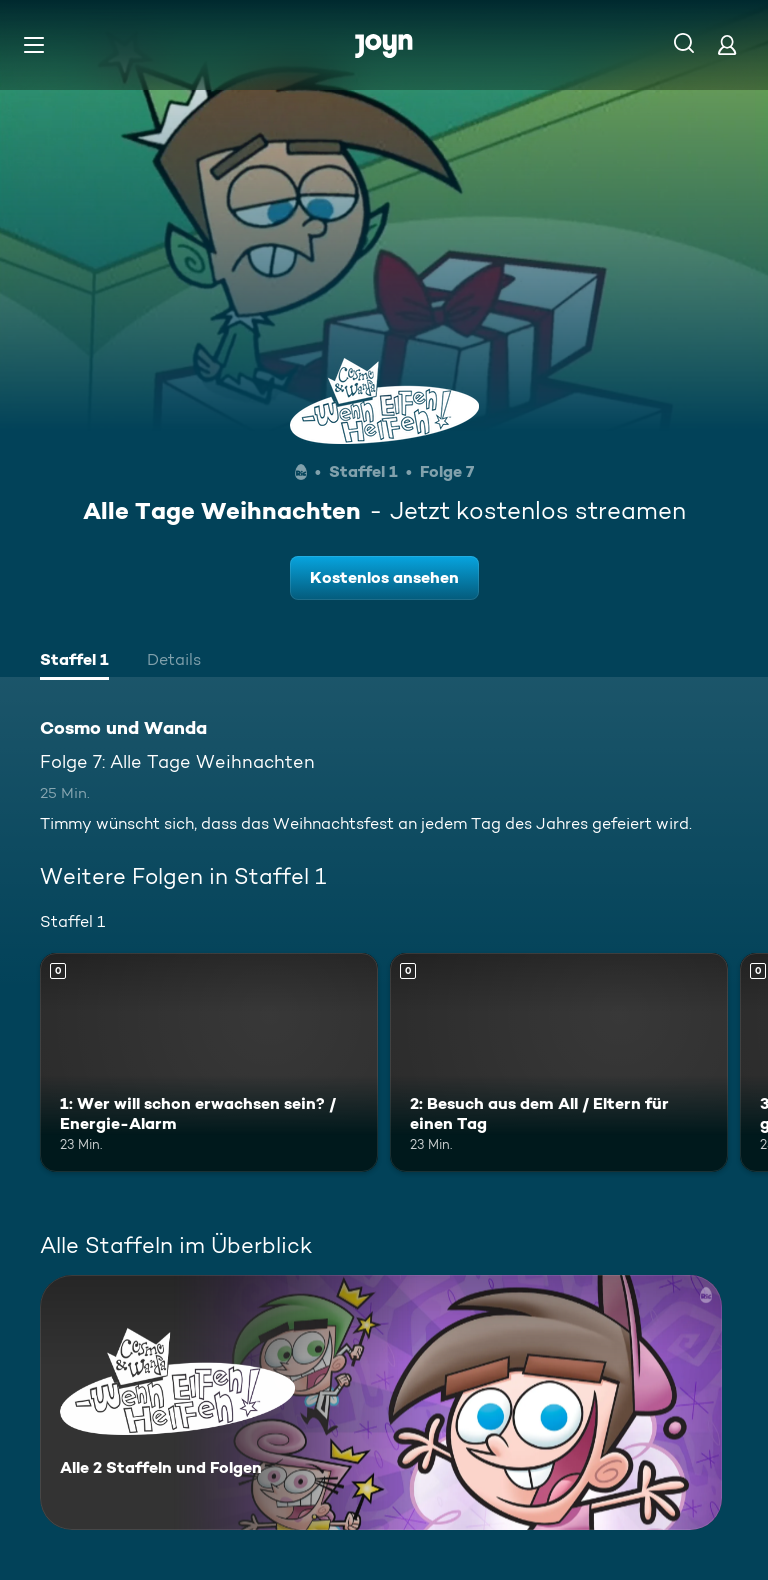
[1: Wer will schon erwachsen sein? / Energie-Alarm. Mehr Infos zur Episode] (209, 1063)
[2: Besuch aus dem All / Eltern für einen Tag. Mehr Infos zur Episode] (559, 1063)
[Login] (727, 44)
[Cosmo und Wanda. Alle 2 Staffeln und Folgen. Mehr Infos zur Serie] (381, 1402)
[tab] (74, 662)
